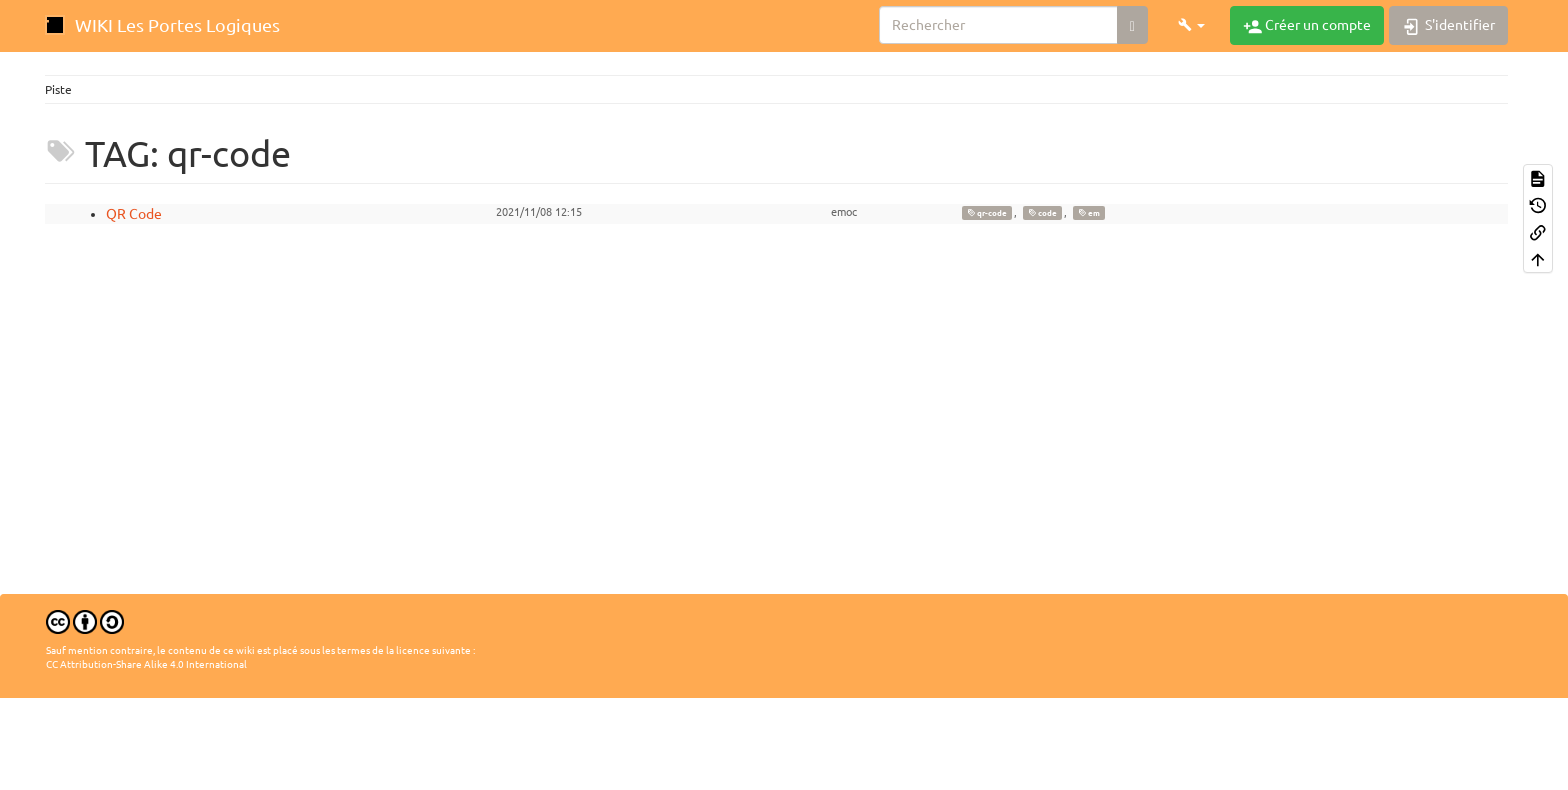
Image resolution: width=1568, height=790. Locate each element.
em (1089, 213)
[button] (1191, 25)
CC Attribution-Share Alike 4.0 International (146, 664)
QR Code (134, 214)
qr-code (987, 213)
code (1042, 213)
